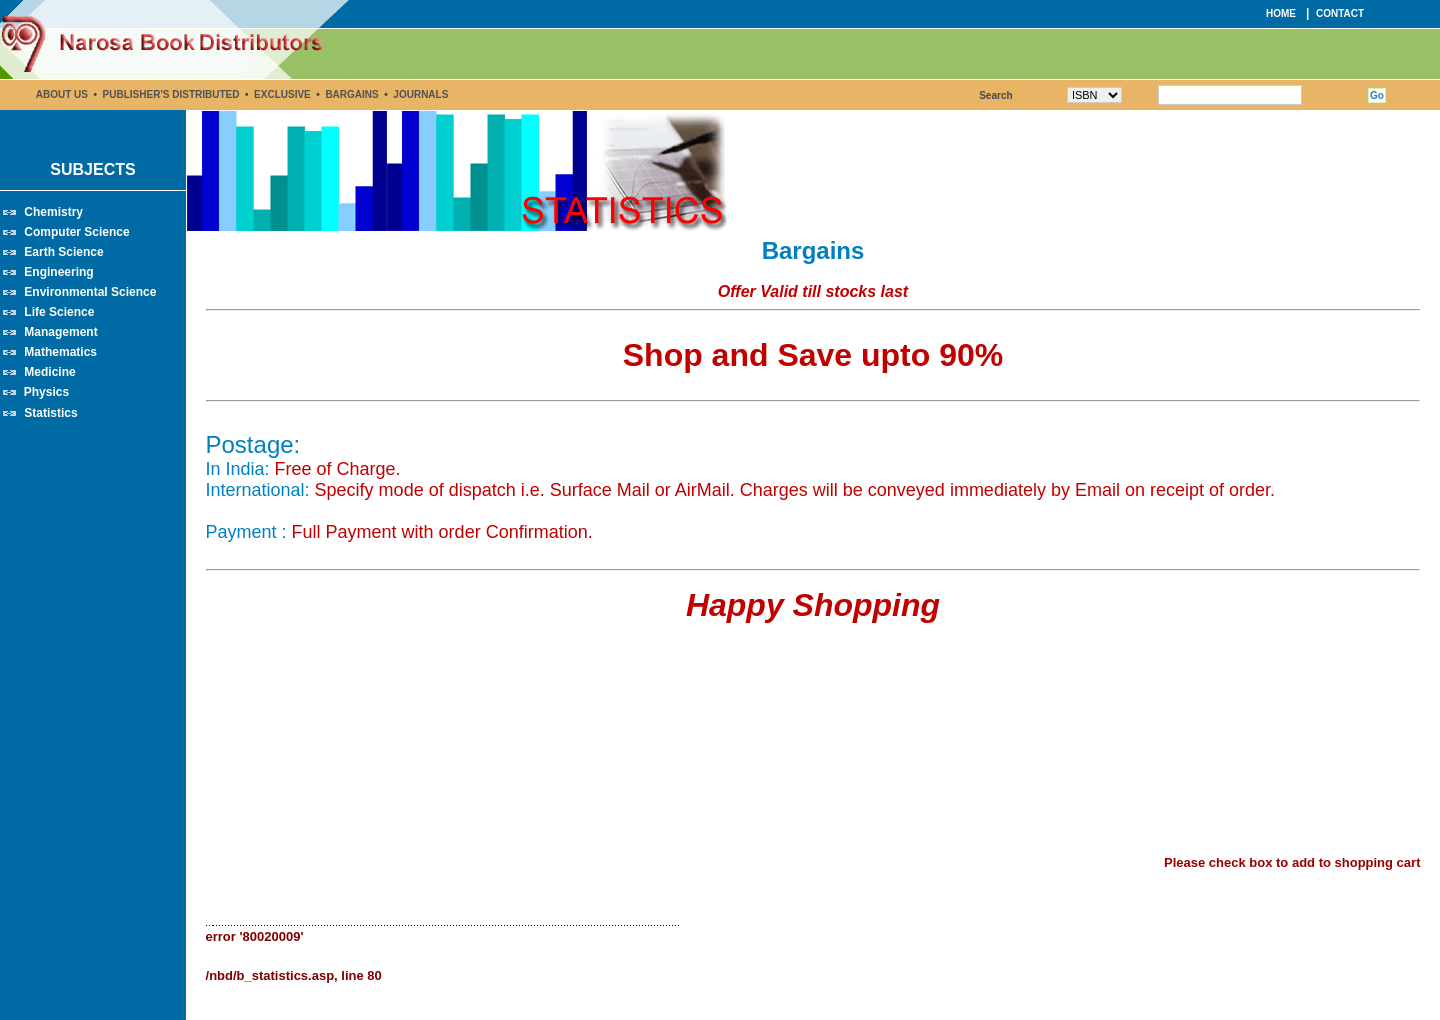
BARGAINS (353, 94)
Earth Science (63, 252)
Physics (46, 392)
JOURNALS (420, 94)
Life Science (59, 312)
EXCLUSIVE (282, 94)
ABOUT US (62, 94)
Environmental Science (90, 292)
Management (60, 332)
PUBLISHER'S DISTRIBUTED (171, 94)
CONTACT (1340, 13)
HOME (1281, 13)
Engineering (58, 272)
